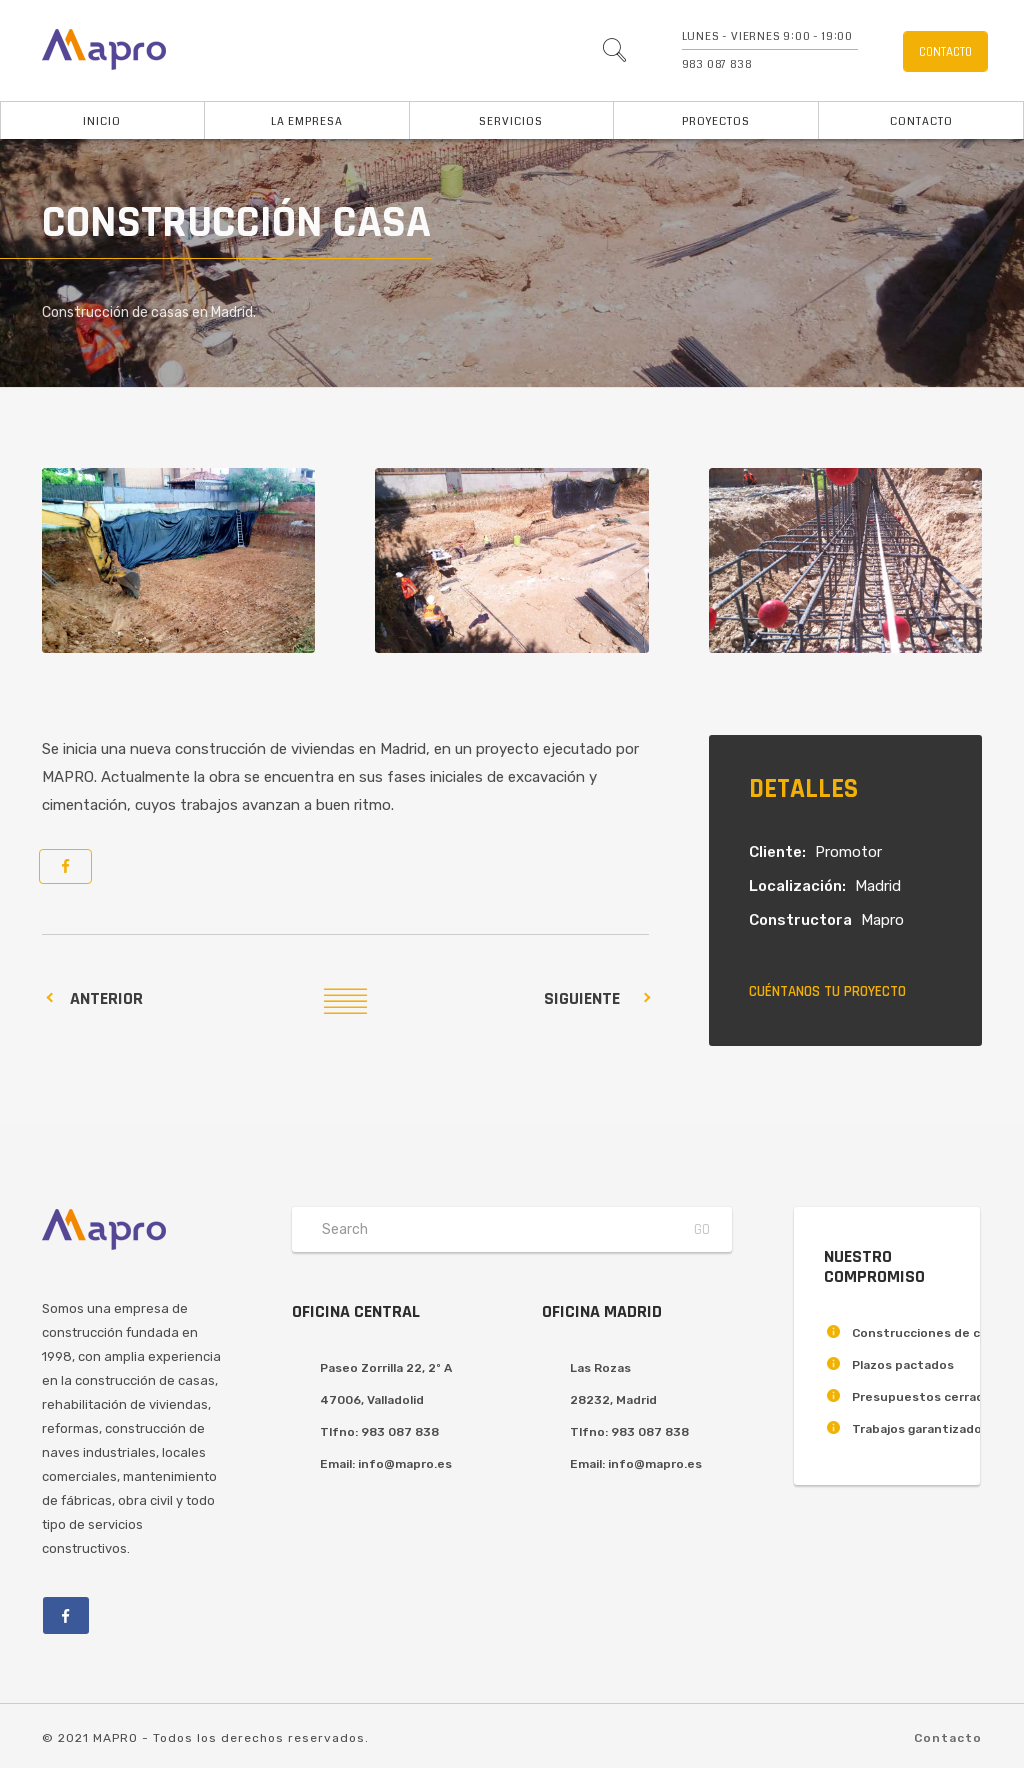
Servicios (511, 121)
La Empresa (307, 121)
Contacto (921, 121)
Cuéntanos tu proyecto (827, 991)
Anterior (106, 998)
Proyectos (716, 121)
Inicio (102, 121)
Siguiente (582, 998)
